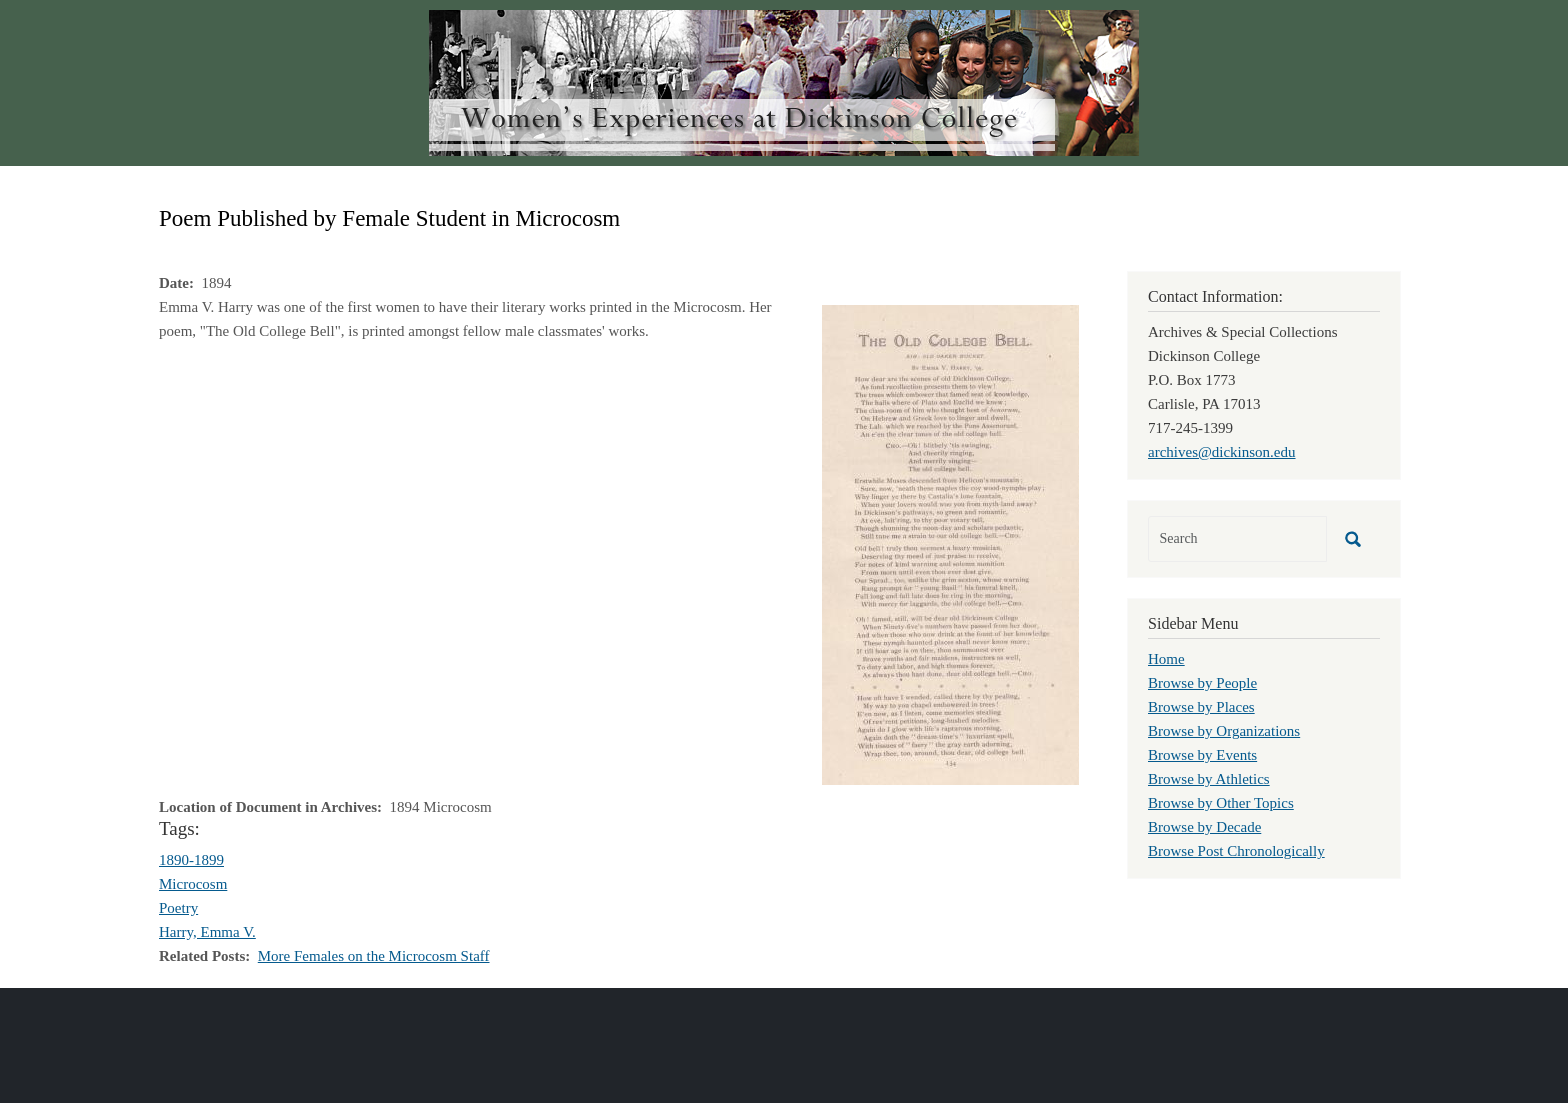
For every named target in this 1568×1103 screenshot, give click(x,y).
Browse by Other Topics (1221, 803)
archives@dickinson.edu (1222, 452)
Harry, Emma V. (207, 932)
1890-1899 (191, 860)
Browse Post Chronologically (1236, 851)
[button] (950, 543)
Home (1166, 659)
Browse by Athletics (1209, 779)
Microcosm (193, 884)
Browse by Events (1202, 755)
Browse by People (1202, 683)
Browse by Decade (1204, 827)
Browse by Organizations (1224, 731)
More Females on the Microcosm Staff (374, 956)
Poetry (178, 908)
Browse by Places (1201, 707)
